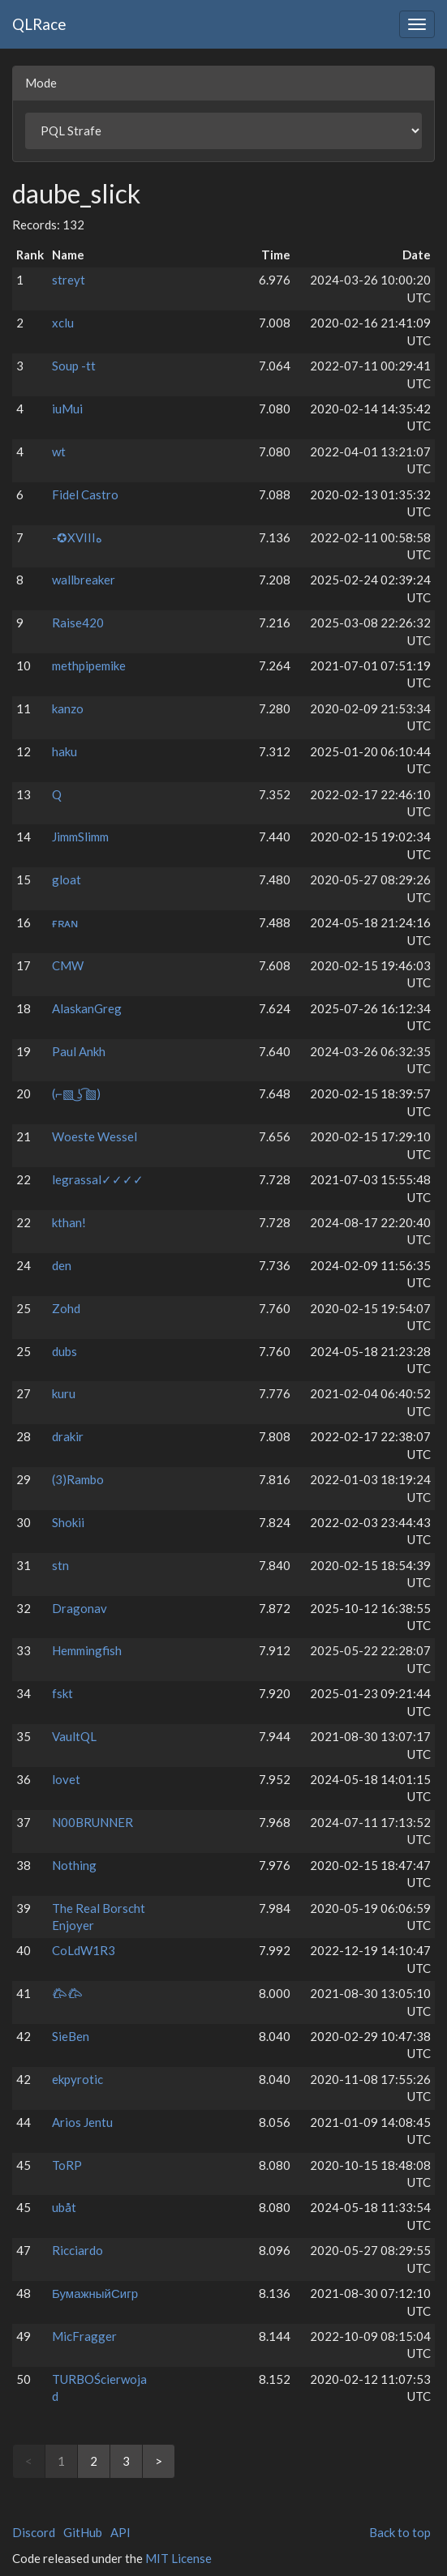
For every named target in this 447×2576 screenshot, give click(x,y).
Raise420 (78, 622)
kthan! (69, 1222)
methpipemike (89, 665)
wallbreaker (83, 579)
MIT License (178, 2558)
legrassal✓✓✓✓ (98, 1179)
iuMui (67, 408)
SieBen (70, 2036)
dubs (64, 1351)
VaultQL (74, 1736)
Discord (33, 2532)
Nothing (74, 1865)
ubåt (64, 2207)
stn (60, 1565)
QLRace (39, 24)
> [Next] (158, 2461)
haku (64, 751)
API (120, 2532)
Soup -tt (74, 365)
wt (59, 451)
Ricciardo (77, 2250)
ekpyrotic (77, 2079)
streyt (68, 279)
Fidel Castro (85, 494)
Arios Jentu (82, 2122)
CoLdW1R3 (83, 1950)
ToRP (67, 2165)
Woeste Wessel (94, 1136)
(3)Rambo (78, 1479)
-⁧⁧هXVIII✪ (77, 537)
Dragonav (79, 1608)
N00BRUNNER (92, 1822)
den (61, 1265)
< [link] (28, 2461)
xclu (63, 322)
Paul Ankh (78, 1051)
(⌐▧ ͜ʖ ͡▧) (76, 1093)
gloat (66, 879)
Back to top (400, 2532)
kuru (63, 1393)
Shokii (68, 1522)
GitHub (82, 2532)
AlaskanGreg (87, 1008)
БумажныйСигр (95, 2293)
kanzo (68, 708)
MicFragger (84, 2336)
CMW (68, 965)
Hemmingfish (87, 1650)
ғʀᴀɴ (65, 922)
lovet (66, 1779)
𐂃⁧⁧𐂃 (67, 1993)
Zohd (66, 1308)
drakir (68, 1436)
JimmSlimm (80, 836)
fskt (62, 1693)
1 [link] (61, 2461)
